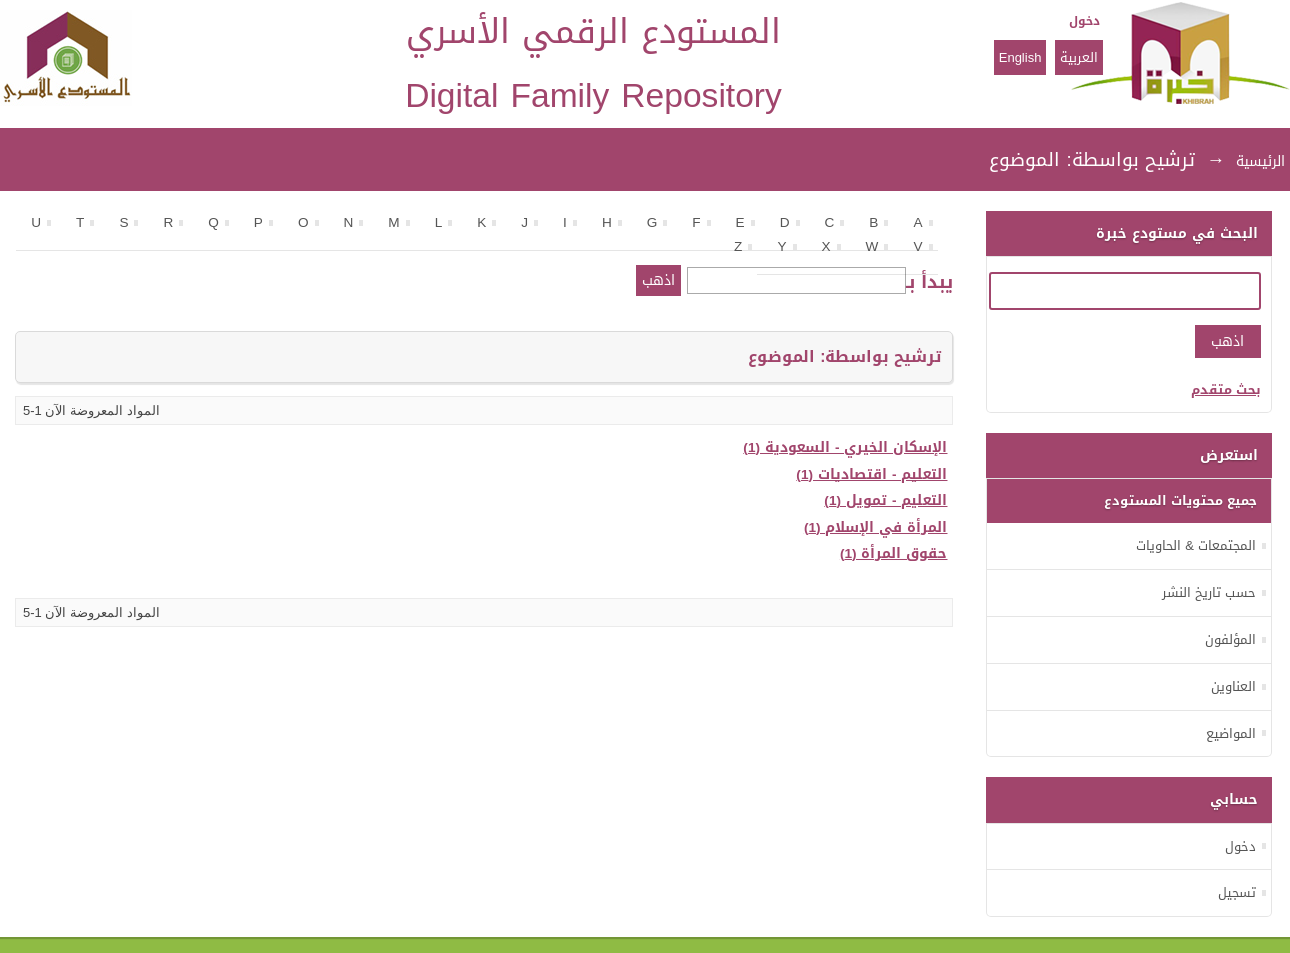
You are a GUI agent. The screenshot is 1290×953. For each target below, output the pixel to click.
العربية (1079, 57)
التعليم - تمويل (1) (885, 500)
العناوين (1233, 686)
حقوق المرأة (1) (894, 553)
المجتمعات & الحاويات (1196, 545)
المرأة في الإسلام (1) (876, 527)
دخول (1084, 21)
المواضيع (1231, 733)
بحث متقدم (1226, 390)
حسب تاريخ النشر (1209, 592)
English (1020, 57)
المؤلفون (1230, 639)
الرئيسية (1260, 161)
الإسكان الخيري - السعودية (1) (845, 447)
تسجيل (1237, 892)
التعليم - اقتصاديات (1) (871, 474)
